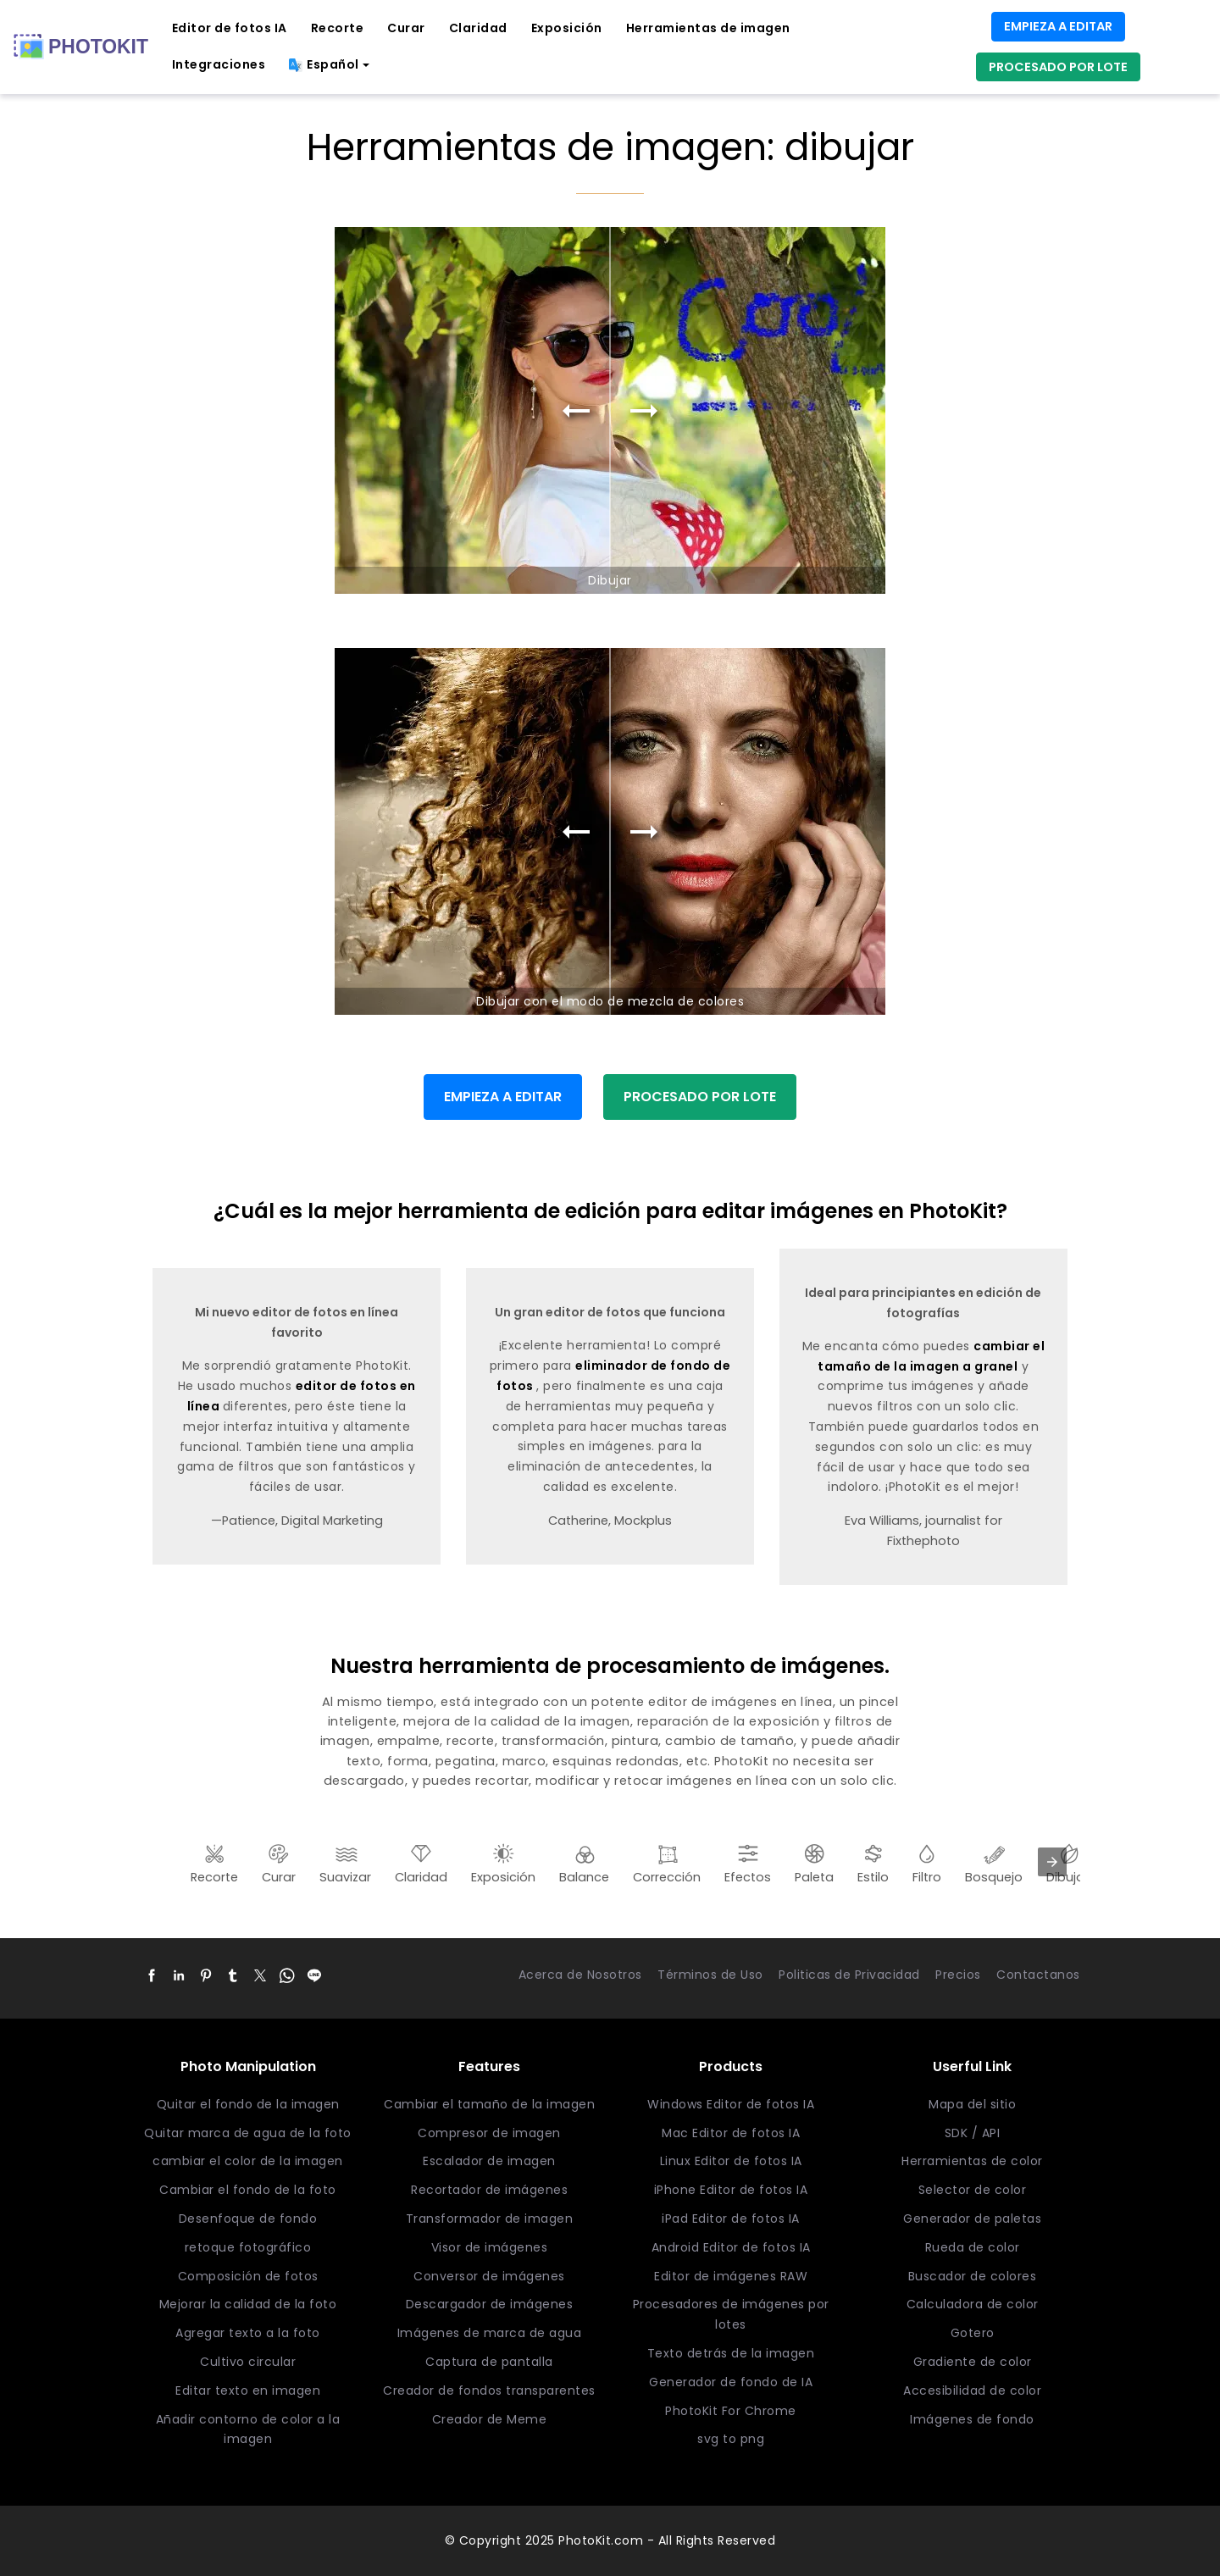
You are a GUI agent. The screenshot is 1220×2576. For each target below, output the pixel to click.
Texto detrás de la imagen (731, 2353)
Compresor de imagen (489, 2133)
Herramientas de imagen (708, 27)
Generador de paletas (972, 2218)
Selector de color (972, 2189)
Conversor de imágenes (489, 2276)
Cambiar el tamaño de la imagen (489, 2104)
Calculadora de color (973, 2304)
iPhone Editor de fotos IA (731, 2189)
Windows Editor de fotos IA (730, 2104)
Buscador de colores (972, 2276)
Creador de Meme (489, 2419)
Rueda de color (972, 2247)
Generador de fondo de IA (730, 2382)
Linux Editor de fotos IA (731, 2160)
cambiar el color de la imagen (247, 2160)
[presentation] (1052, 1862)
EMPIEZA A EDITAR (1058, 26)
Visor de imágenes (489, 2247)
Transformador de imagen (490, 2218)
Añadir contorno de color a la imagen (248, 2429)
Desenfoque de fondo (248, 2218)
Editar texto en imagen (247, 2390)
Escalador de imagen (489, 2160)
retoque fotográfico (248, 2247)
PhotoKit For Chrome (730, 2410)
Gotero (973, 2332)
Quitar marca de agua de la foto (248, 2133)
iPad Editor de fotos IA (731, 2218)
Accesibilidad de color (972, 2390)
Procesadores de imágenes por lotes (731, 2314)
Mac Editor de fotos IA (731, 2133)
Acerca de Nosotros (580, 1974)
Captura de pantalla (489, 2361)
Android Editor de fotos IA (731, 2247)
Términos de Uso (710, 1974)
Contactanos (1038, 1974)
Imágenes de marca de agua (489, 2332)
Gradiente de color (972, 2361)
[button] (152, 1975)
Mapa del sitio (972, 2104)
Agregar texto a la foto (247, 2332)
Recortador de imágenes (489, 2189)
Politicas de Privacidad (849, 1974)
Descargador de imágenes (490, 2304)
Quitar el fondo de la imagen (248, 2104)
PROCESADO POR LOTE (1058, 66)
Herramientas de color (972, 2160)
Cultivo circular (248, 2361)
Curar (406, 27)
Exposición (566, 27)
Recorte (337, 27)
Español (324, 64)
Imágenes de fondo (972, 2419)
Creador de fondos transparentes (489, 2390)
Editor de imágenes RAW (730, 2276)
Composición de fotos (248, 2276)
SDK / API (973, 2133)
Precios (958, 1974)
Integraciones (219, 64)
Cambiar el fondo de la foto (247, 2189)
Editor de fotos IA (229, 27)
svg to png (730, 2438)
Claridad (478, 27)
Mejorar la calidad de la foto (248, 2304)
